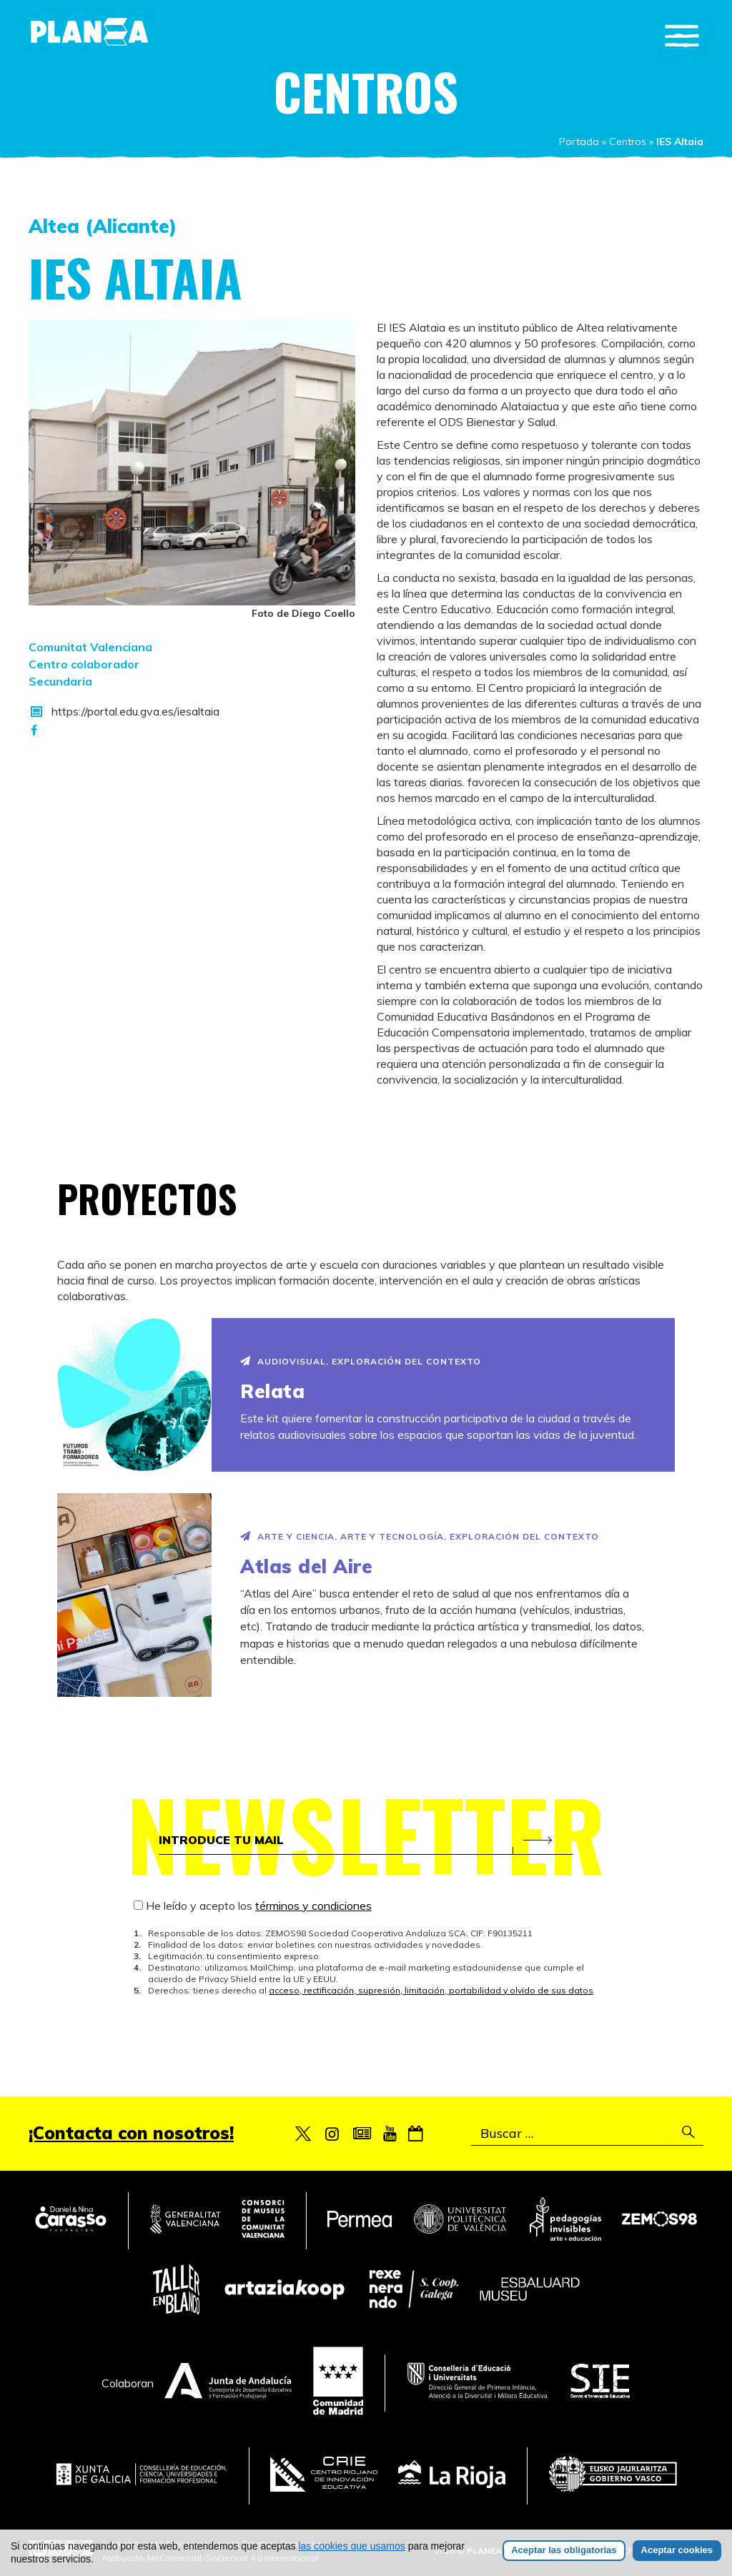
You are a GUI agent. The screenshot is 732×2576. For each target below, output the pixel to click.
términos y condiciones (313, 1905)
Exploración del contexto (406, 1361)
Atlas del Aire (306, 1566)
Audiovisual (291, 1361)
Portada (579, 141)
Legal (689, 2550)
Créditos (644, 2550)
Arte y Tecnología (392, 1536)
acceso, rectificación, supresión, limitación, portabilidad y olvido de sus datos (431, 1990)
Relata (272, 1391)
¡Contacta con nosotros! (131, 2133)
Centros (627, 141)
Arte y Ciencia (296, 1536)
